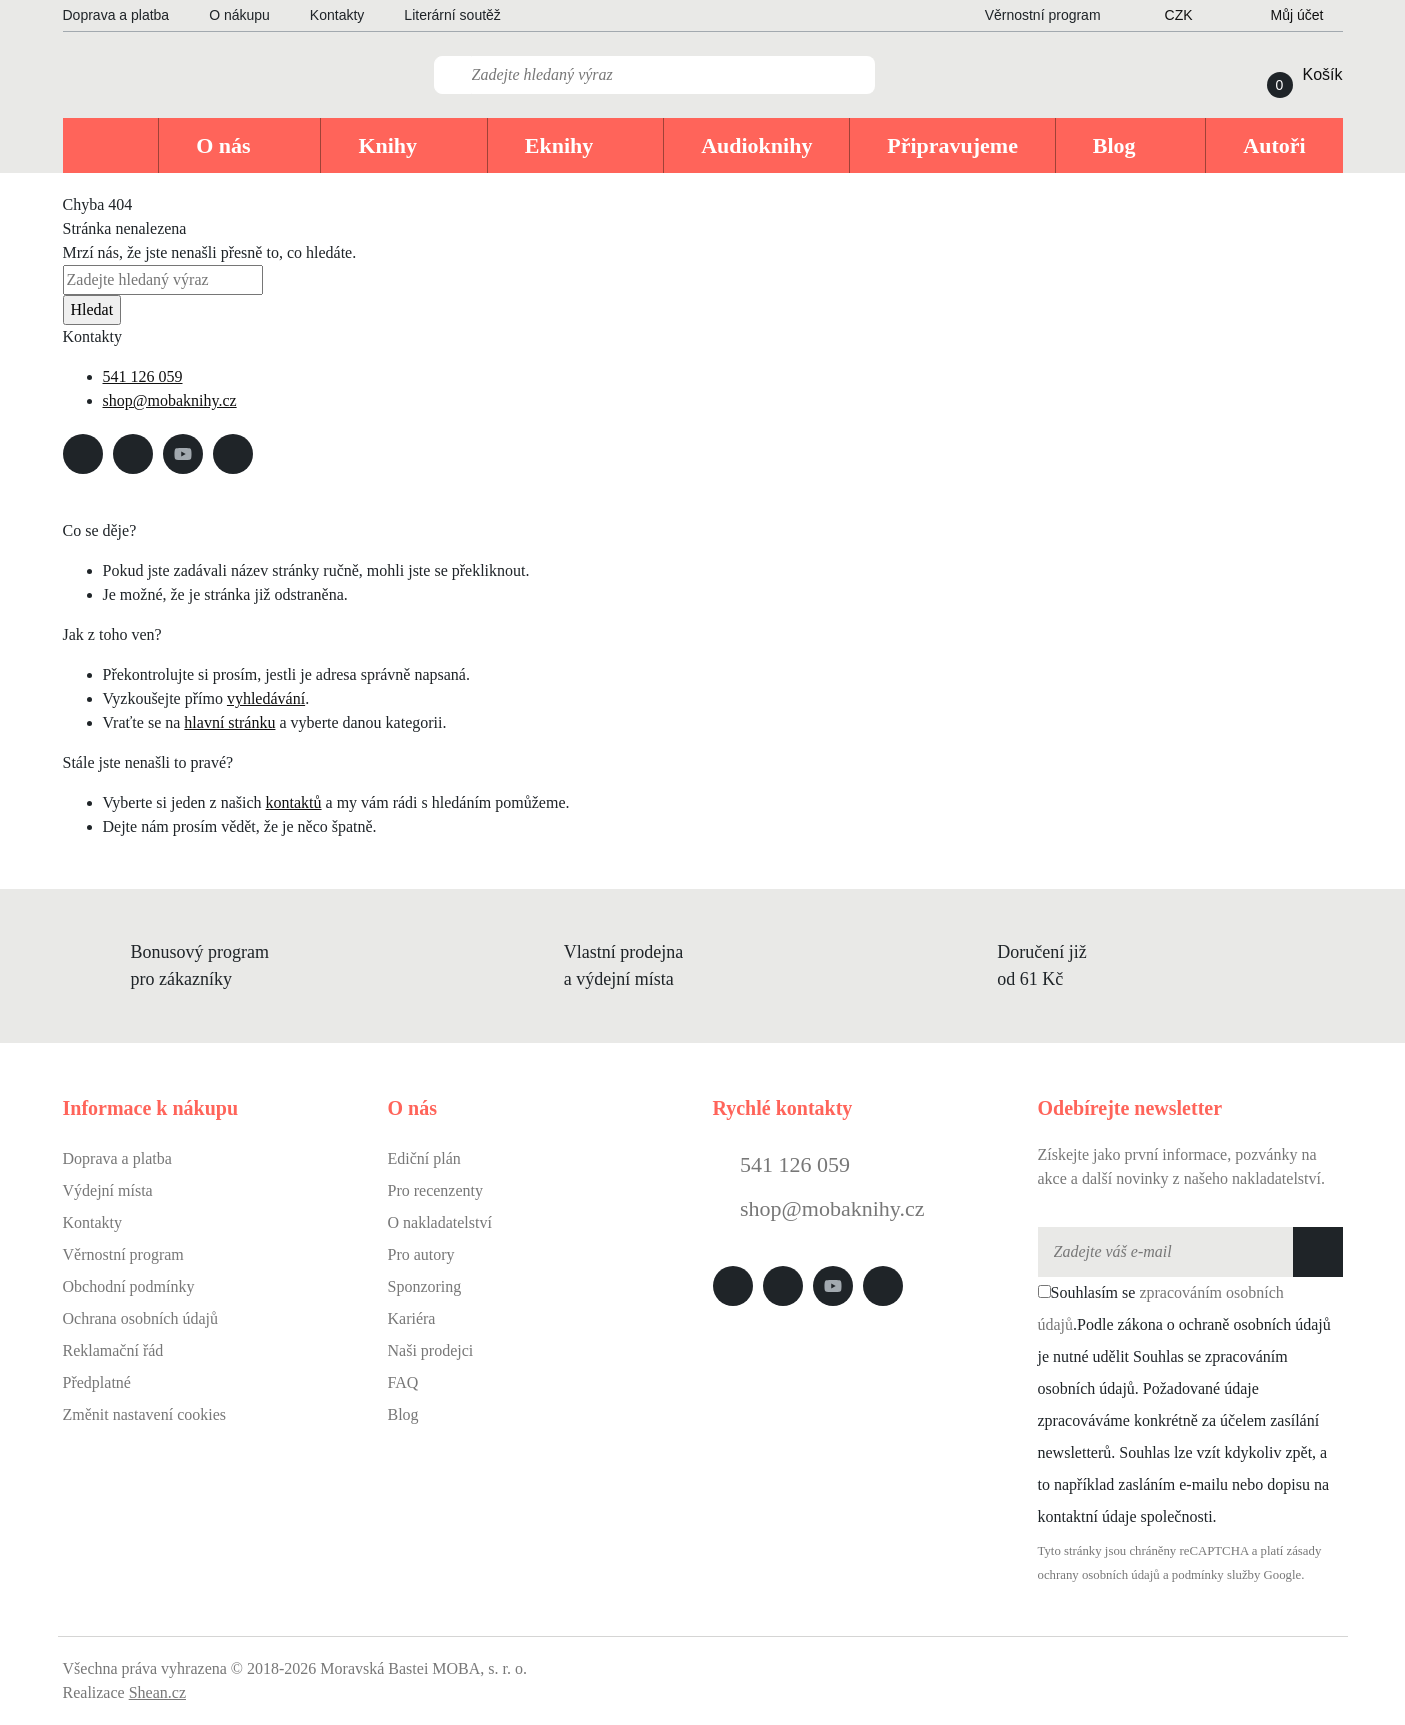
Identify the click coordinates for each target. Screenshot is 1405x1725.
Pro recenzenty (436, 1190)
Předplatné (97, 1382)
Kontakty (337, 15)
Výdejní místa (108, 1190)
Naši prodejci (431, 1350)
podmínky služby (1216, 1575)
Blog (403, 1414)
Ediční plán (424, 1158)
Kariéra (412, 1318)
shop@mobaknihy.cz (170, 400)
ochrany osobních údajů (1099, 1575)
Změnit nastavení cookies (145, 1414)
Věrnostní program (123, 1254)
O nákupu (239, 15)
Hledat (92, 309)
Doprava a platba (116, 15)
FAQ (403, 1382)
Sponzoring (425, 1286)
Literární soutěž (452, 15)
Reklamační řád (113, 1350)
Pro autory (421, 1254)
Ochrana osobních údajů (141, 1318)
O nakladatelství (440, 1222)
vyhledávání (266, 698)
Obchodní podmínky (129, 1286)
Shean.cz (157, 1692)
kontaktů (294, 802)
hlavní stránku (229, 722)
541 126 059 (143, 376)
